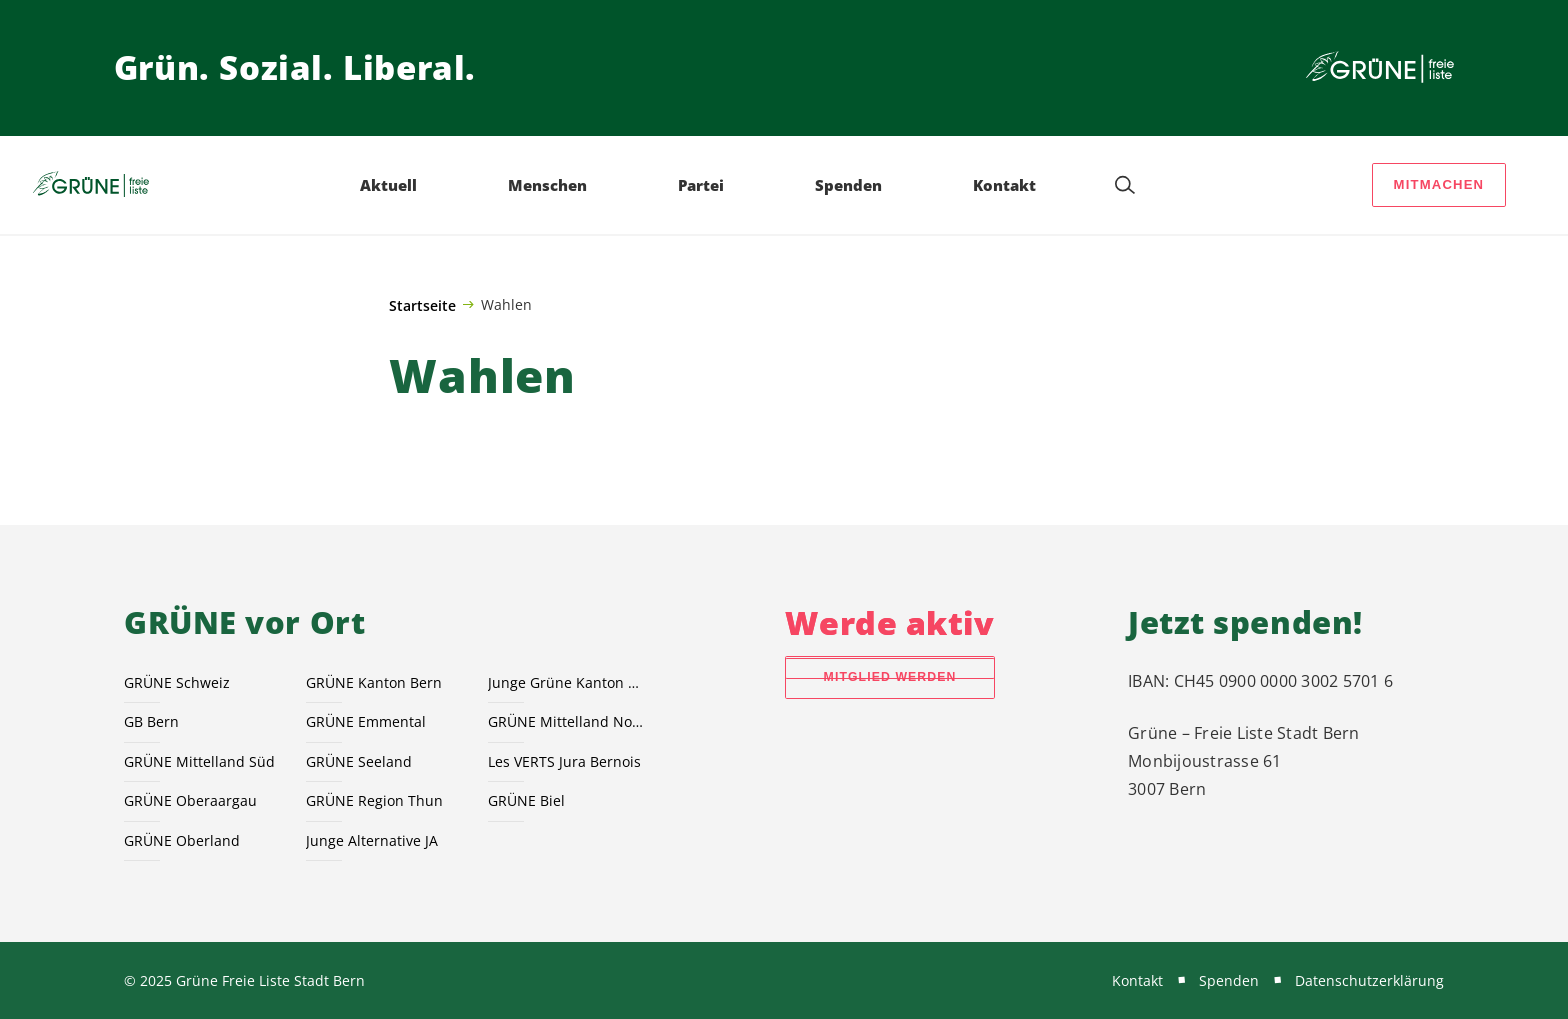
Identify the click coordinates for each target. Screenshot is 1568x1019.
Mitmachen (1439, 184)
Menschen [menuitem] (547, 185)
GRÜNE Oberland (182, 840)
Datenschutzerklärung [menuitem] (1369, 980)
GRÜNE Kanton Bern (374, 682)
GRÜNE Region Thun (374, 800)
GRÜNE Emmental (366, 721)
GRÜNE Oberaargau (190, 800)
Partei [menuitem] (701, 185)
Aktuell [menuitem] (388, 185)
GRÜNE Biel (526, 800)
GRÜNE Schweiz (177, 682)
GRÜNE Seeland (359, 761)
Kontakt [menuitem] (1004, 185)
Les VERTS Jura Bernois (564, 761)
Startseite (422, 305)
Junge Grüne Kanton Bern (567, 682)
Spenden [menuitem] (848, 185)
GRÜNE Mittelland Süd (199, 761)
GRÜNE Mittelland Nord (567, 721)
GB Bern (151, 721)
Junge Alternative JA (372, 840)
